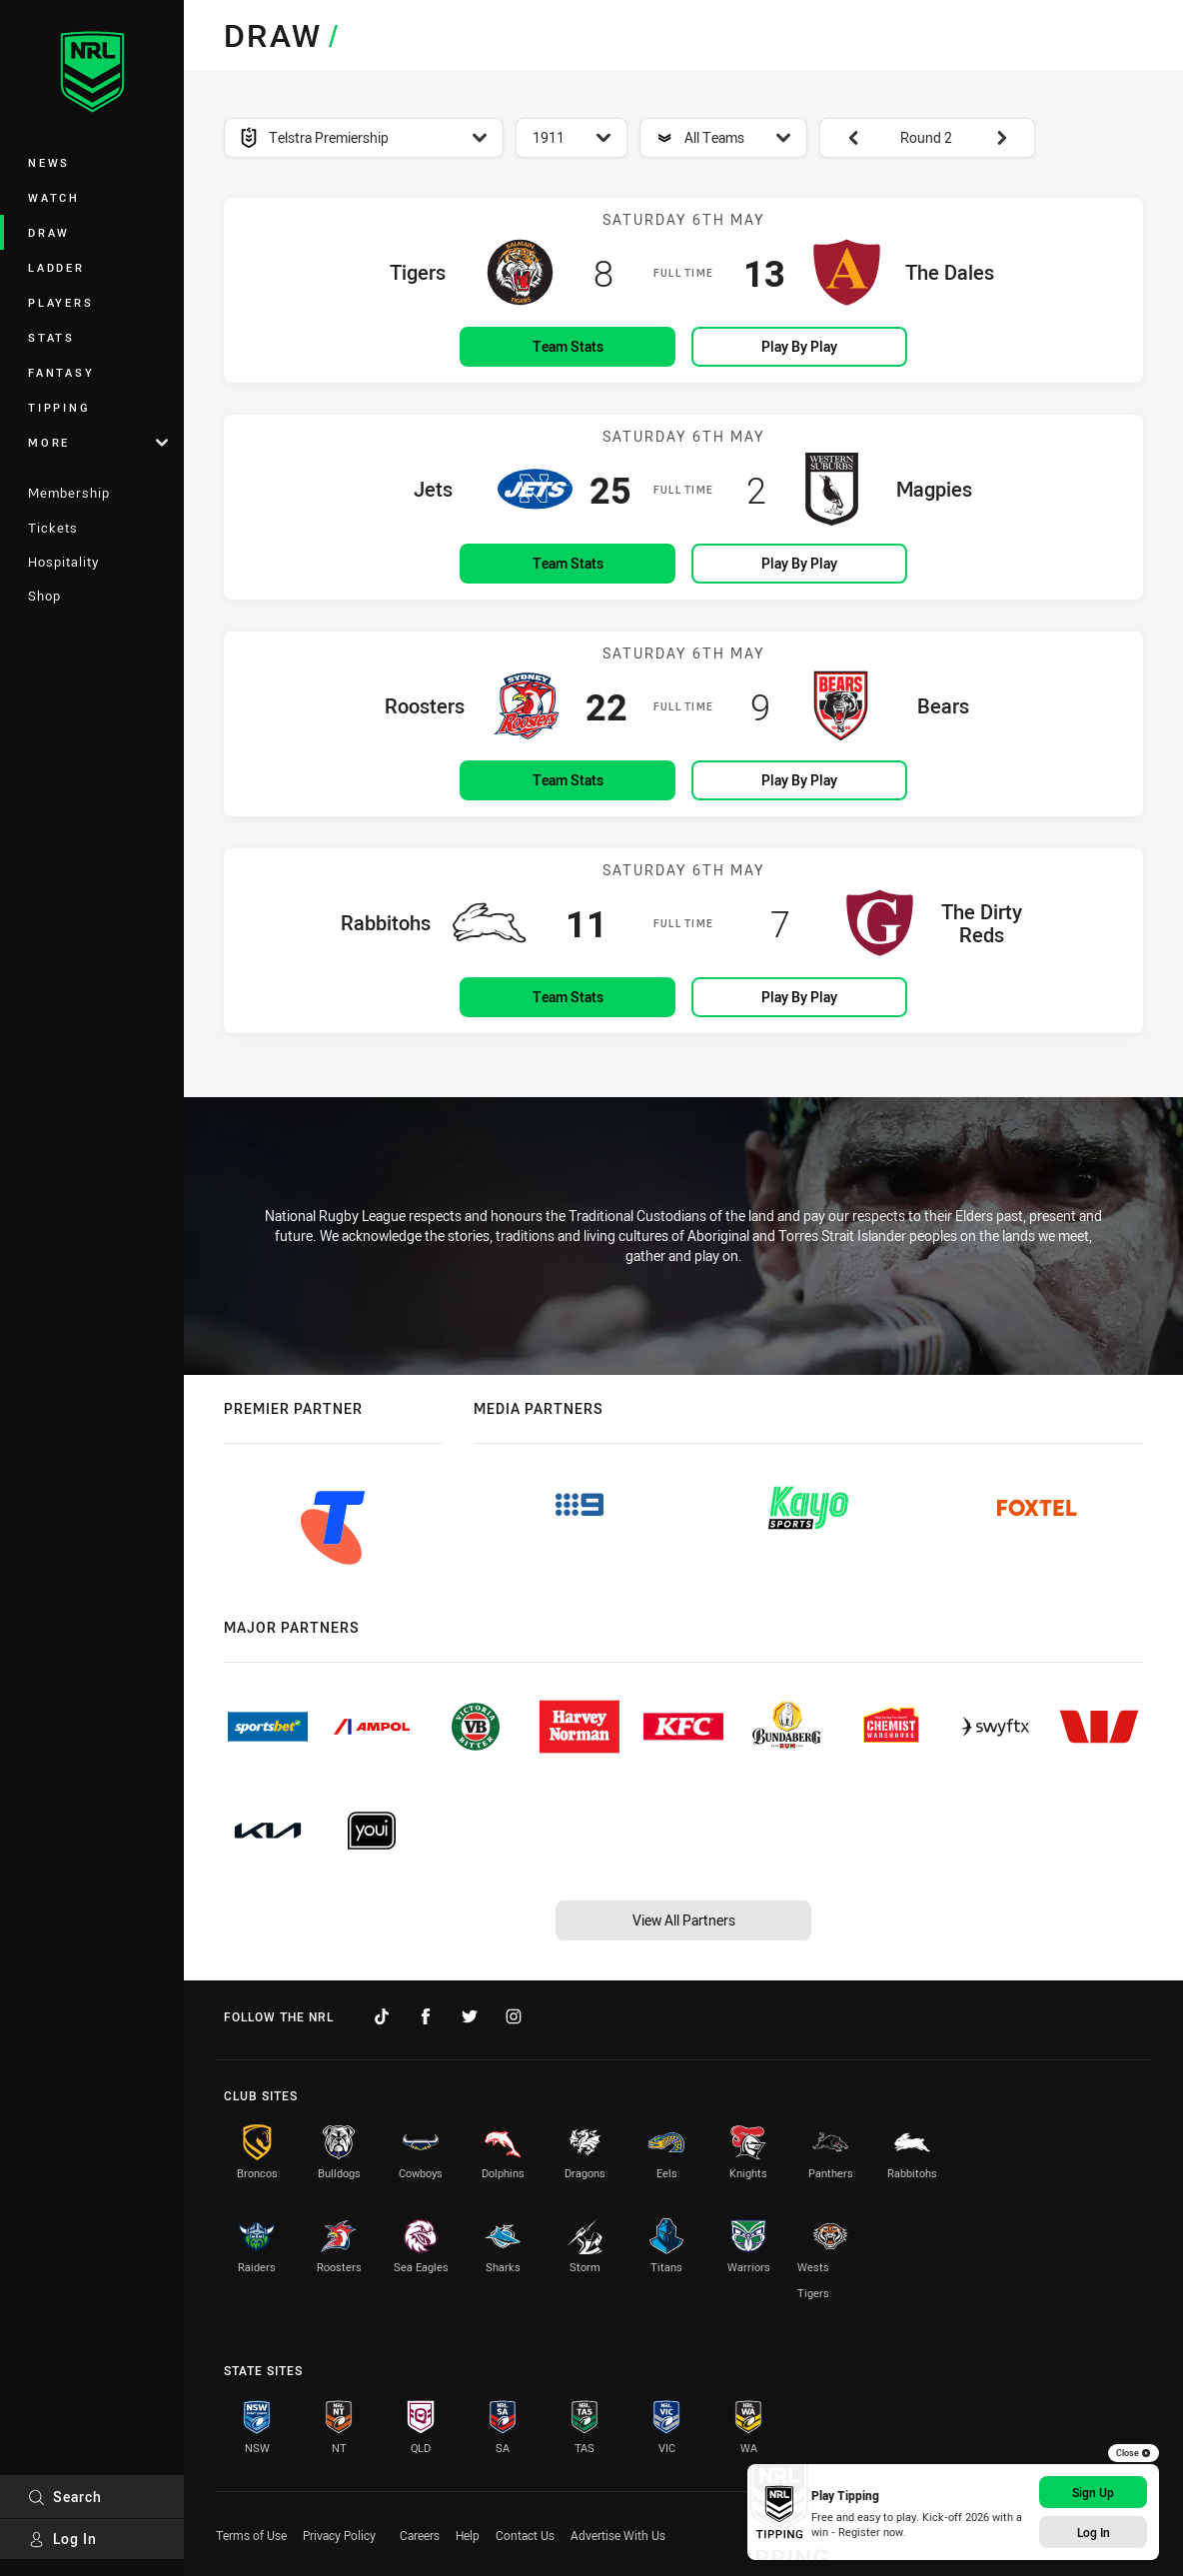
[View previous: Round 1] (843, 138)
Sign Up (1093, 2492)
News (49, 162)
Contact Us (525, 2535)
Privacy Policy (339, 2535)
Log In (62, 2538)
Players (60, 302)
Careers (420, 2535)
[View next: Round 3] (1011, 138)
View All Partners (683, 1920)
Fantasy (61, 372)
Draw (49, 232)
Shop (44, 596)
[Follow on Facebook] (426, 2016)
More (98, 442)
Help (468, 2535)
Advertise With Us (618, 2535)
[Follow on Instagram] (514, 2016)
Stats (51, 337)
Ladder (56, 267)
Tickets (53, 528)
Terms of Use (251, 2535)
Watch (54, 197)
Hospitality (63, 562)
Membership (69, 493)
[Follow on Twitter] (470, 2016)
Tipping (59, 407)
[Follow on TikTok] (382, 2016)
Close (1133, 2453)
